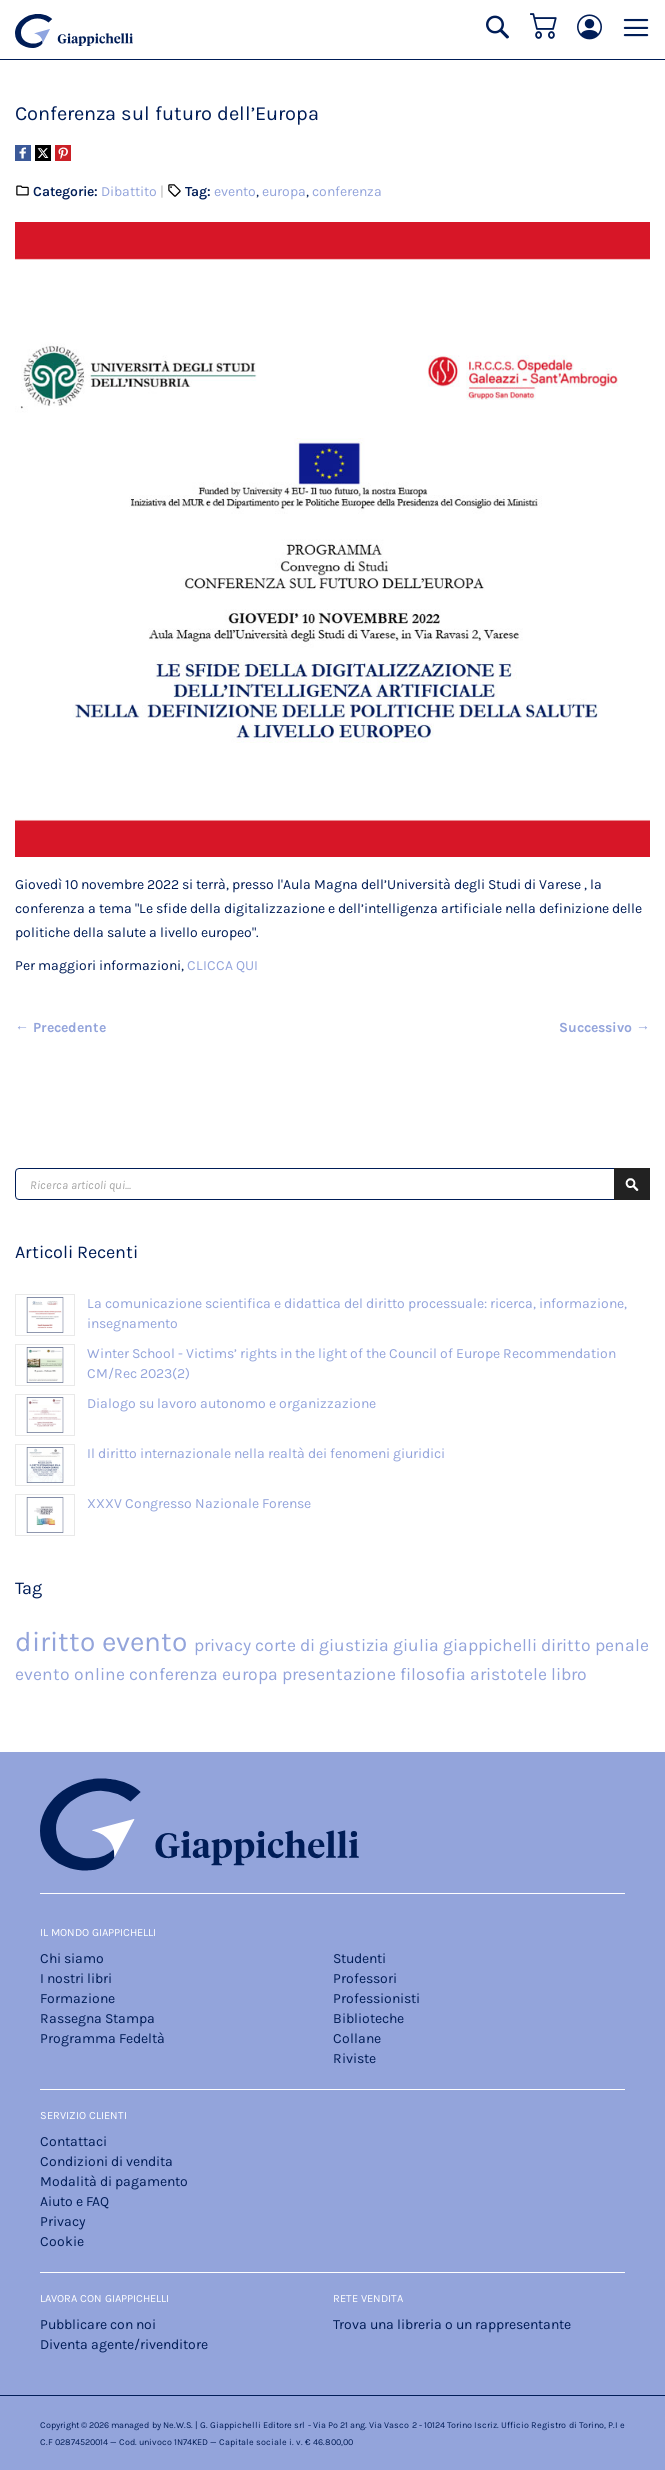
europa (284, 191)
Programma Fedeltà (102, 2038)
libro (569, 1674)
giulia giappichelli (467, 1645)
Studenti (359, 1958)
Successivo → (604, 1027)
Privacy (63, 2221)
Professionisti (376, 1998)
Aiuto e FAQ (74, 2201)
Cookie (62, 2241)
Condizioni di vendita (106, 2161)
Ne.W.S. (178, 2425)
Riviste (354, 2058)
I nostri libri (76, 1978)
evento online (72, 1674)
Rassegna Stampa (97, 2018)
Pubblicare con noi (98, 2324)
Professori (365, 1978)
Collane (357, 2038)
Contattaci (73, 2141)
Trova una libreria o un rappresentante (452, 2324)
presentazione (341, 1674)
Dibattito (129, 191)
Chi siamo (72, 1958)
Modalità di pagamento (114, 2181)
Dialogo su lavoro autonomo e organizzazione (231, 1403)
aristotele (510, 1674)
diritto (58, 1641)
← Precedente (60, 1027)
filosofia (435, 1674)
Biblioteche (368, 2018)
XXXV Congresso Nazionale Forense (199, 1503)
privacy (224, 1645)
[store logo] (74, 31)
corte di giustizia (324, 1645)
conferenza (347, 191)
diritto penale (595, 1645)
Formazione (77, 1998)
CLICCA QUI (222, 965)
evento (235, 191)
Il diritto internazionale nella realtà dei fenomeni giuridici (266, 1453)
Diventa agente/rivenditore (124, 2344)
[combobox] (332, 1184)
